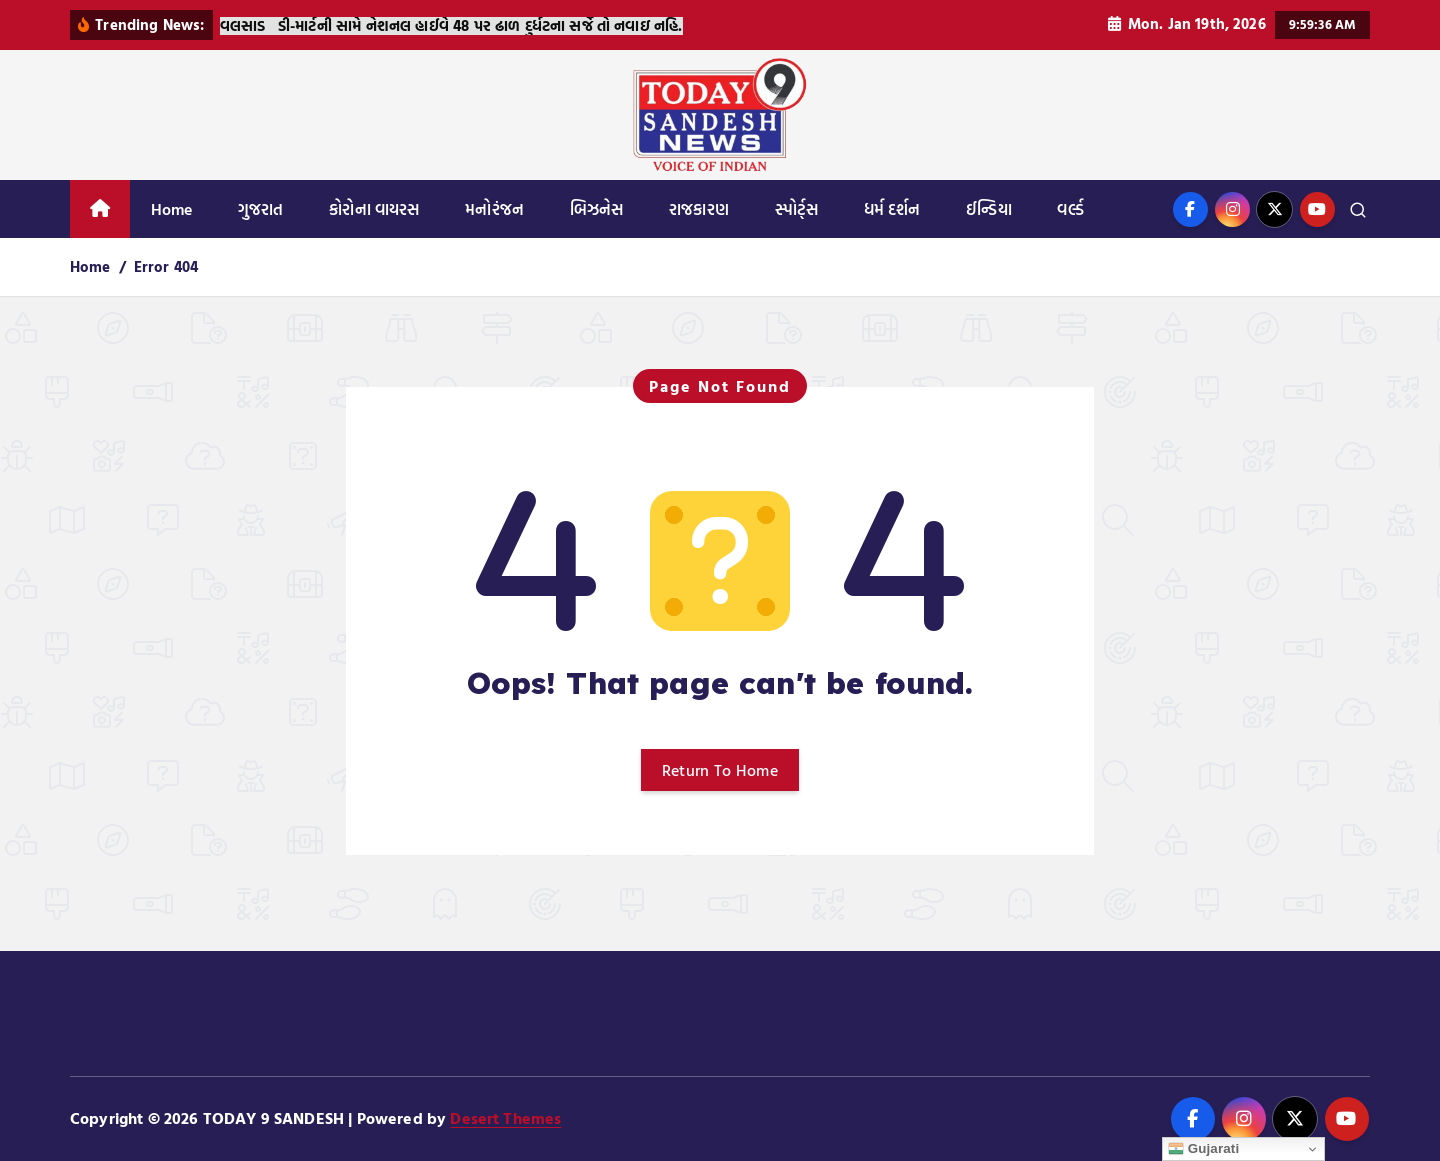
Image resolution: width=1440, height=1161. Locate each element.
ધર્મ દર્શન (892, 209)
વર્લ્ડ (1070, 209)
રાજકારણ (699, 209)
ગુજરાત (261, 209)
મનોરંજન (494, 209)
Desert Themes (505, 1118)
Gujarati (1204, 1149)
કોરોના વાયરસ (374, 209)
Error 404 (166, 266)
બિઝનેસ (597, 209)
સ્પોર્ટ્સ (796, 209)
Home (172, 209)
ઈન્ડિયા (988, 209)
